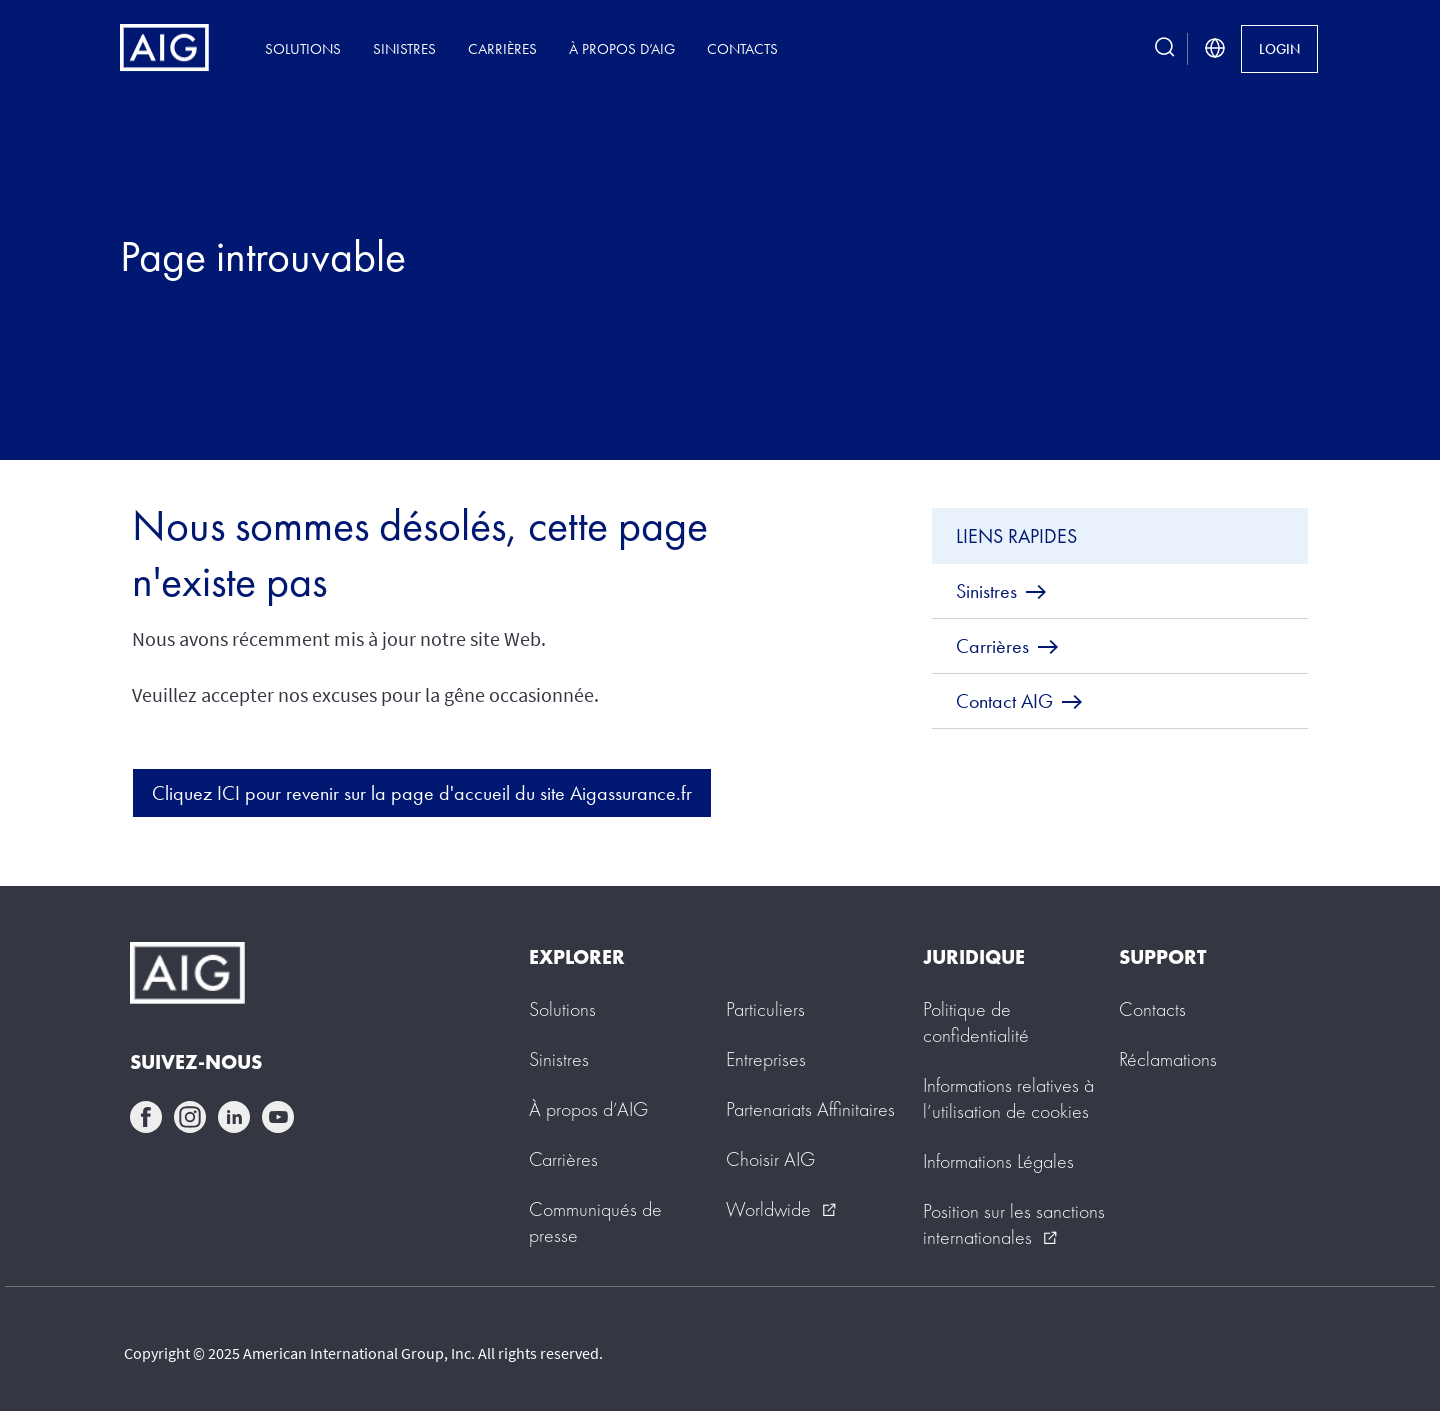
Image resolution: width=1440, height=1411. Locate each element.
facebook (146, 1117)
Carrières (502, 48)
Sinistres (404, 48)
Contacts (742, 48)
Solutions (303, 48)
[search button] (1165, 48)
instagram (190, 1117)
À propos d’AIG (622, 48)
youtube (278, 1117)
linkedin (234, 1117)
